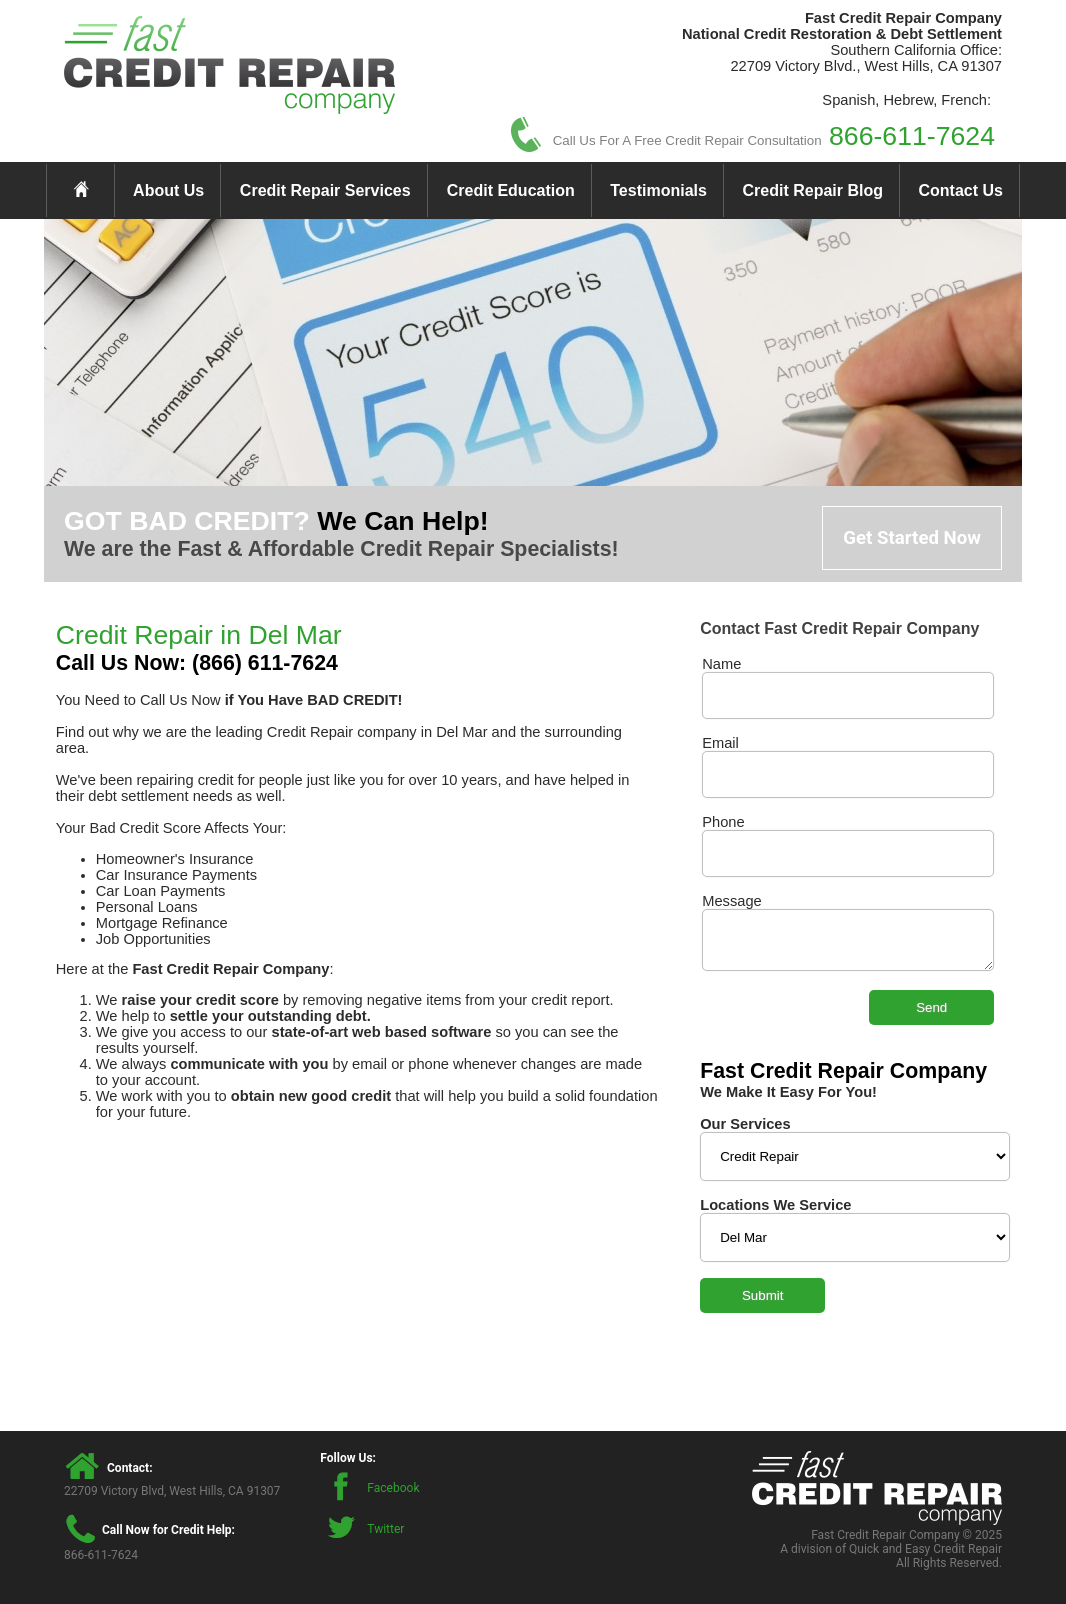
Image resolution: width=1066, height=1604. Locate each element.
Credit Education (511, 190)
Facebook (393, 1488)
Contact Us (961, 190)
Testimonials (658, 190)
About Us (168, 190)
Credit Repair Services (325, 190)
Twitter (385, 1529)
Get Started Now (912, 538)
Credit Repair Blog (813, 190)
